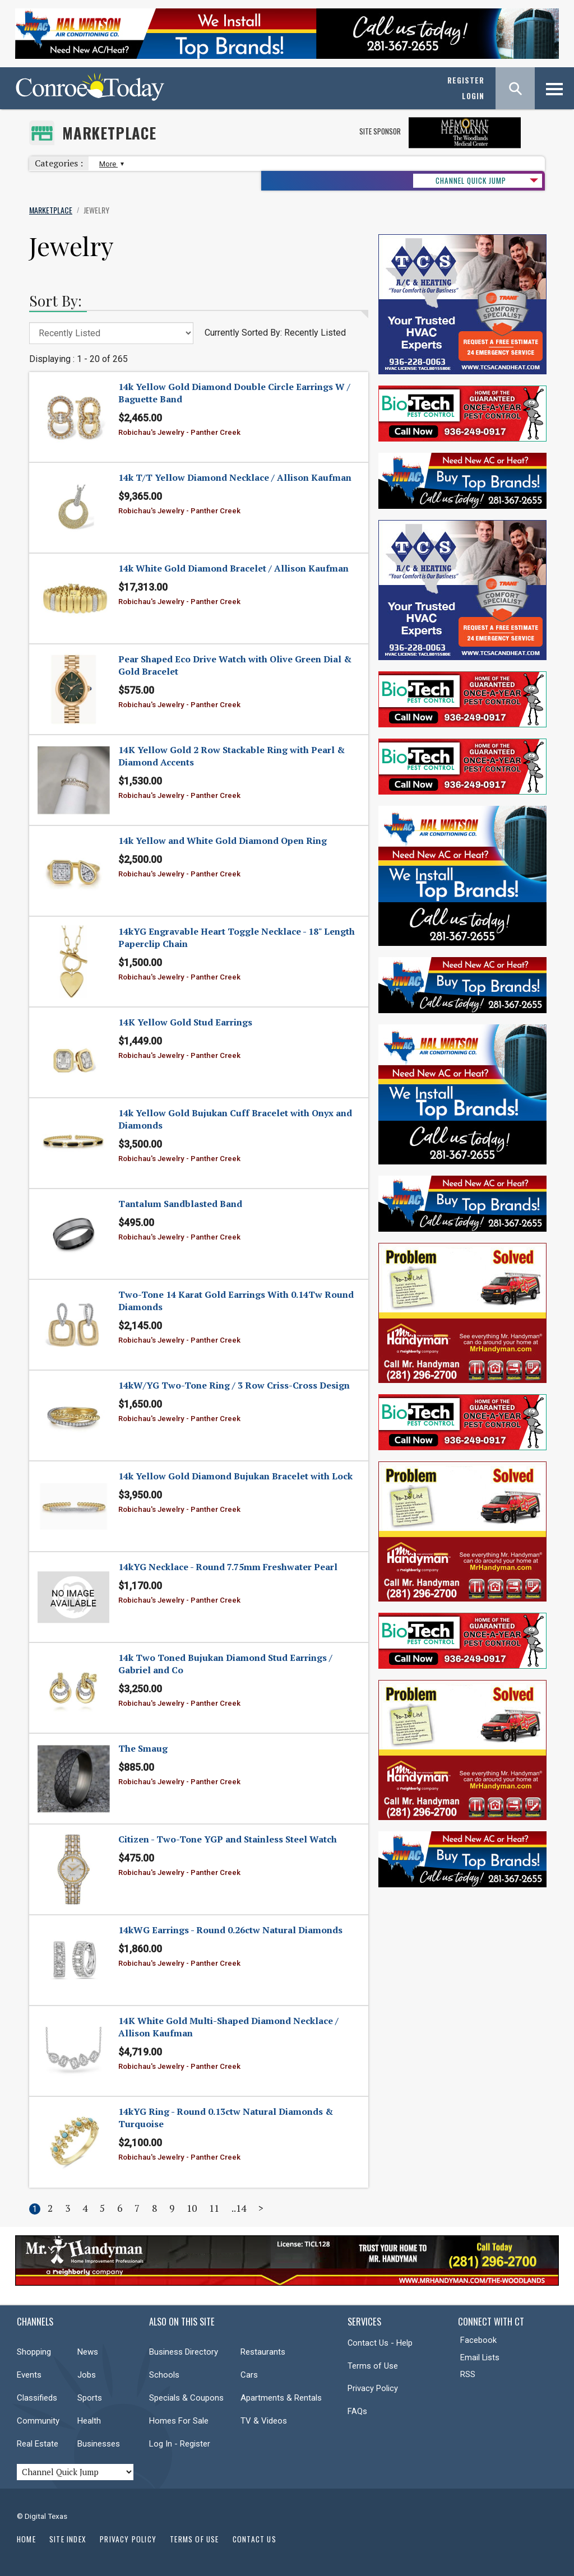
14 (241, 2208)
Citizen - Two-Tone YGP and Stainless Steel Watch (227, 1839)
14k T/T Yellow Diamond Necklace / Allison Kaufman (234, 477)
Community (38, 2421)
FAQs (357, 2411)
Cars (249, 2375)
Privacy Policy (373, 2388)
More (110, 164)
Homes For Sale (179, 2421)
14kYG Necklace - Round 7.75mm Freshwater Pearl (227, 1567)
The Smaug (143, 1748)
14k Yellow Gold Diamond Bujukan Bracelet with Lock (235, 1476)
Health (89, 2421)
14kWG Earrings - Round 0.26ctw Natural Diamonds (230, 1930)
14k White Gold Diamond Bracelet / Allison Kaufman (233, 568)
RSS (467, 2374)
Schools (164, 2375)
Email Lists (479, 2357)
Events (29, 2375)
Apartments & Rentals (281, 2398)
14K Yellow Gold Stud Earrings (185, 1022)
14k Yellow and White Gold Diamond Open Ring (222, 840)
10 (192, 2208)
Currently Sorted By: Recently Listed (275, 332)
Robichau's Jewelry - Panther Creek (179, 432)
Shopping (34, 2352)
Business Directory (183, 2352)
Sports (89, 2398)
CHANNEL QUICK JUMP (471, 180)
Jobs (86, 2375)
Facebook (478, 2340)
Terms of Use (373, 2366)
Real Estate (37, 2444)
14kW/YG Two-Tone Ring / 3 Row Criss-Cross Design (234, 1385)
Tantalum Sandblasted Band (180, 1204)
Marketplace (109, 133)
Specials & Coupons (186, 2398)
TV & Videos (263, 2421)
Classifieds (37, 2398)
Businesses (98, 2444)
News (87, 2352)
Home (26, 2539)
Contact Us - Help (380, 2343)
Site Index (67, 2539)
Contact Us (254, 2539)
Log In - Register (179, 2444)
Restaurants (262, 2352)
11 (214, 2208)
